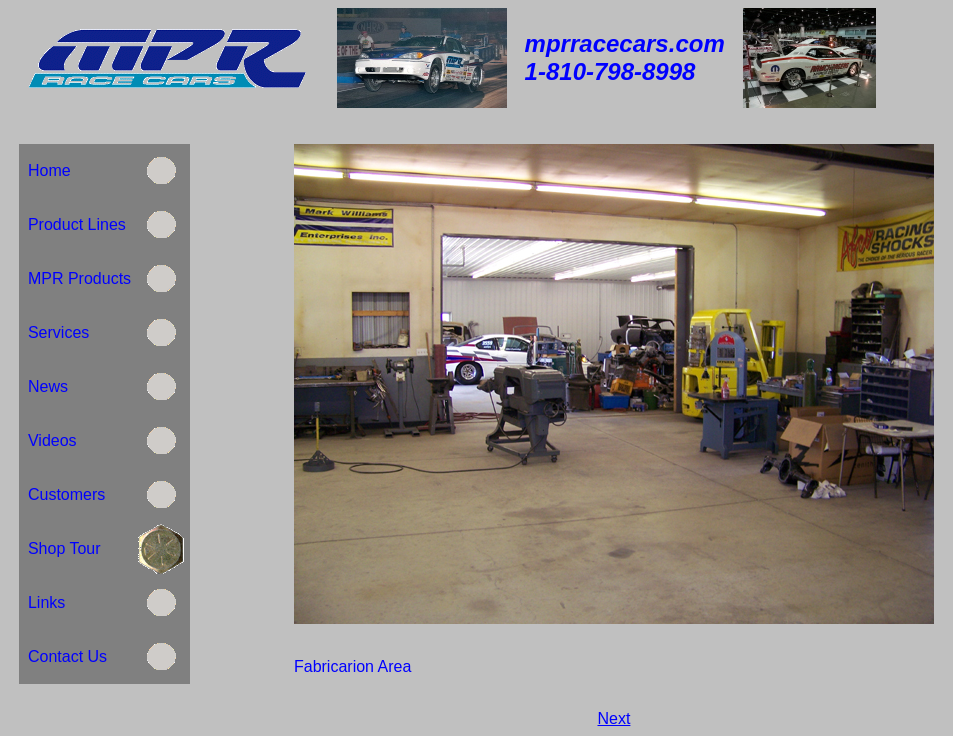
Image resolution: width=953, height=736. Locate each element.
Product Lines (74, 224)
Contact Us (67, 656)
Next (614, 718)
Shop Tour (64, 548)
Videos (50, 440)
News (48, 386)
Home (49, 170)
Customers (66, 494)
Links (46, 602)
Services (58, 332)
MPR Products (77, 278)
